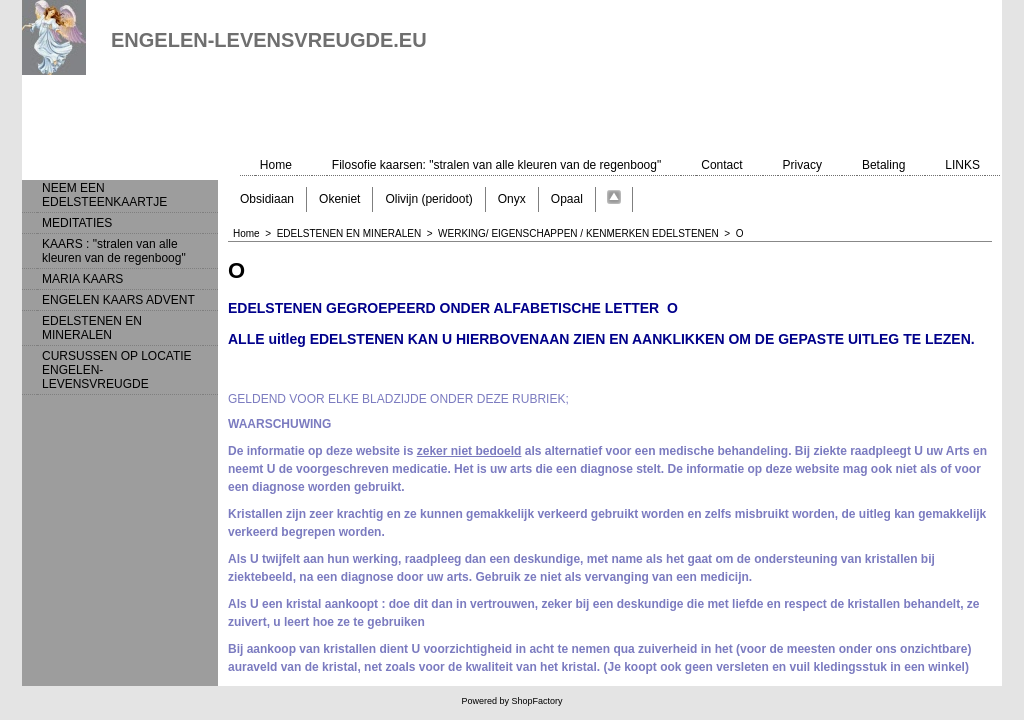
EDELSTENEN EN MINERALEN (92, 328)
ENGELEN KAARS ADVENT (118, 300)
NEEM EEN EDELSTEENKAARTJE (104, 195)
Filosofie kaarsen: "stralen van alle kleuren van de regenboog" (496, 165)
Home (276, 165)
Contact (721, 165)
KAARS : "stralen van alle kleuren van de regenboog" (114, 251)
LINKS (962, 165)
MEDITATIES (77, 223)
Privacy (802, 165)
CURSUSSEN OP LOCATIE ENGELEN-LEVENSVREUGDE (117, 370)
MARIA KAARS (82, 279)
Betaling (883, 165)
